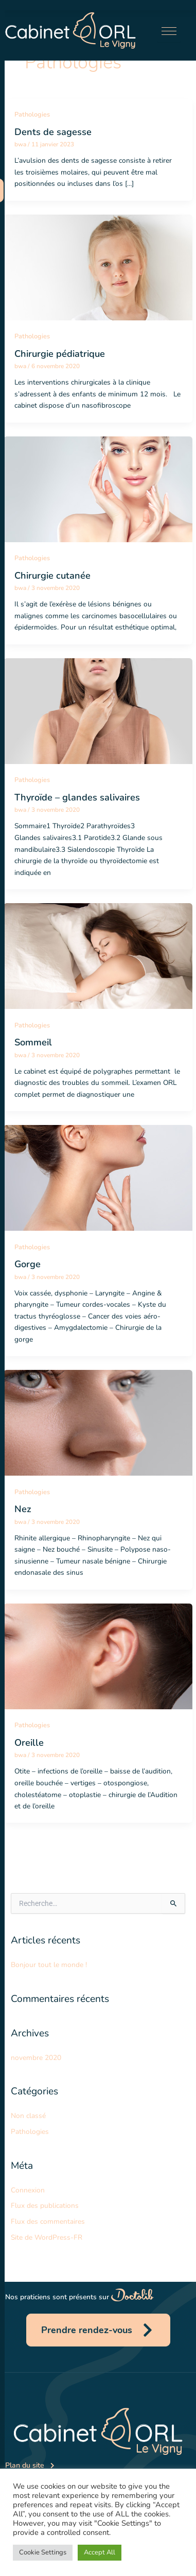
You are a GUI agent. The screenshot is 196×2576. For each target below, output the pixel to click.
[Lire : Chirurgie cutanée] (98, 488)
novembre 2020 (36, 2058)
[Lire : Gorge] (98, 1177)
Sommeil (33, 1042)
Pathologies (32, 114)
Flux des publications (45, 2205)
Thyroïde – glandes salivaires (77, 797)
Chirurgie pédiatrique (59, 354)
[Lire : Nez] (98, 1422)
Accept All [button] (99, 2552)
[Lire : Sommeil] (98, 955)
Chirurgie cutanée (52, 575)
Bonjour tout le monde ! (49, 1965)
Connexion (28, 2190)
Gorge (27, 1264)
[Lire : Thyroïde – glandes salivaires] (98, 710)
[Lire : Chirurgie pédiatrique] (98, 267)
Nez (22, 1509)
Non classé (28, 2116)
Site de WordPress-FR (46, 2237)
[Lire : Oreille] (98, 1656)
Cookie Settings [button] (42, 2552)
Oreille (29, 1743)
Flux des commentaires (48, 2221)
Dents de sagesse (53, 132)
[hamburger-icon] (169, 32)
